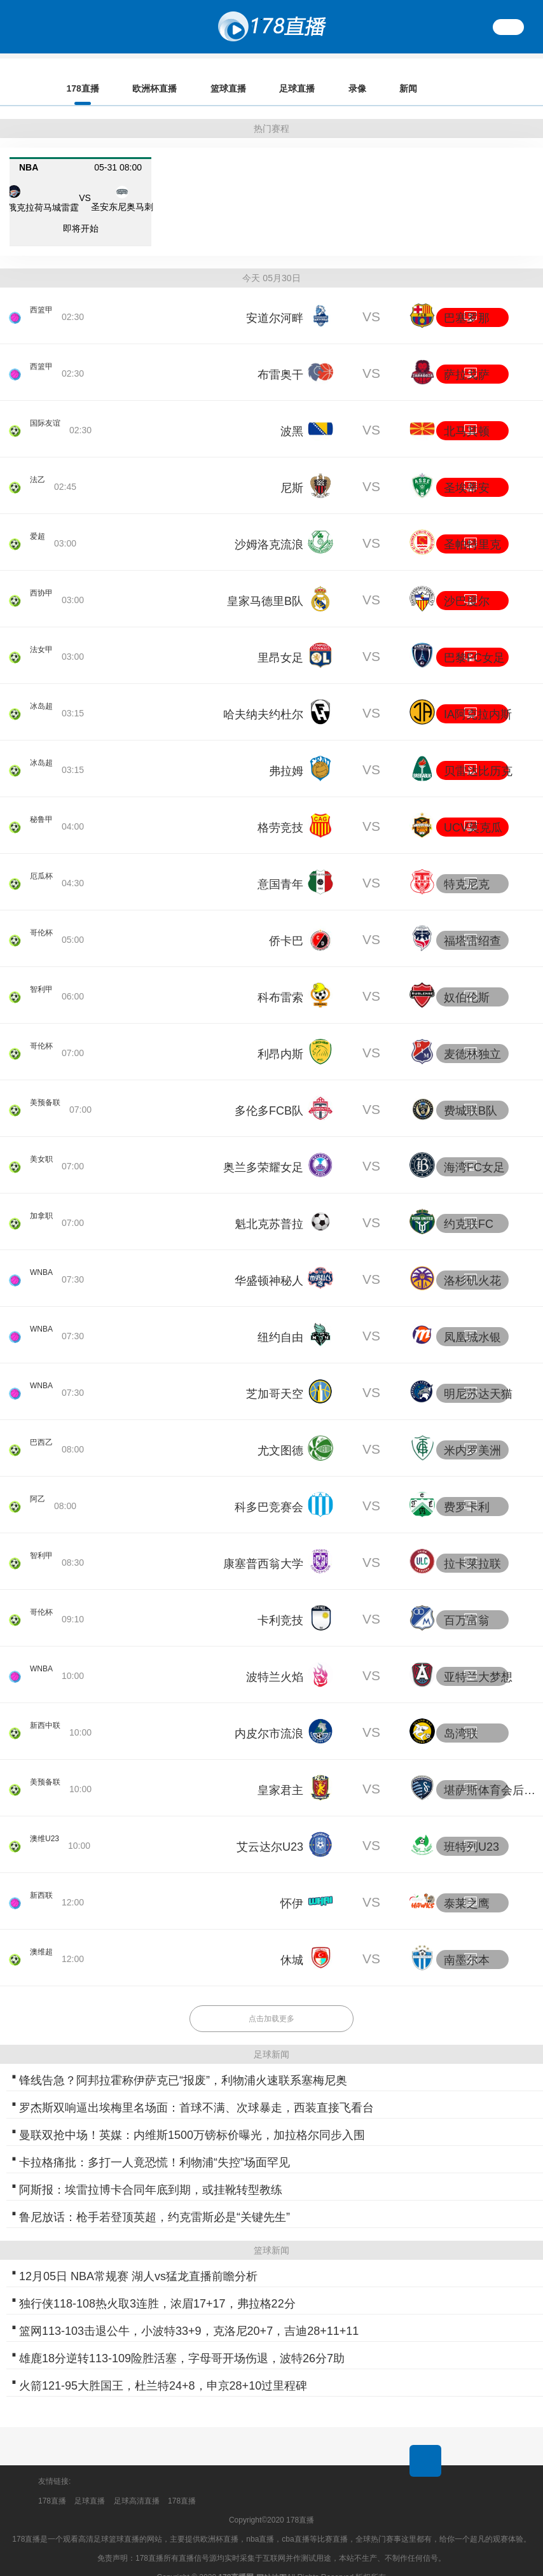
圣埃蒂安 (467, 470)
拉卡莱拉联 (472, 1546)
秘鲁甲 (43, 811)
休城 (291, 1942)
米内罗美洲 (472, 1432)
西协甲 (43, 585)
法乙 (39, 471)
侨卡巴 (286, 923)
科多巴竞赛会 (269, 1489)
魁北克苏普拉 (269, 1206)
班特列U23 (471, 1829)
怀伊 (291, 1885)
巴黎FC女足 (474, 640)
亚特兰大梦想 (478, 1659)
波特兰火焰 (274, 1659)
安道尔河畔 (274, 300)
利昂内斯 (280, 1036)
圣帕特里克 (472, 526)
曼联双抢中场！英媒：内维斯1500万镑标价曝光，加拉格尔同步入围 (192, 2117)
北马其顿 (467, 413)
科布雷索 (280, 979)
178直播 (52, 2483)
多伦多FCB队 (269, 1093)
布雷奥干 (280, 357)
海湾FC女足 (474, 1149)
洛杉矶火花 (472, 1263)
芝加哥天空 (274, 1376)
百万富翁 (467, 1602)
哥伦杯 (43, 924)
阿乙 (39, 1491)
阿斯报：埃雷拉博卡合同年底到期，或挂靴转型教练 (150, 2172)
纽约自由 (280, 1319)
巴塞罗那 (467, 300)
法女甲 (43, 641)
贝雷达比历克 (478, 753)
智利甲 (43, 981)
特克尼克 (467, 866)
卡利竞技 (280, 1602)
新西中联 (47, 1717)
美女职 (43, 1151)
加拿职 (43, 1207)
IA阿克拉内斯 (478, 696)
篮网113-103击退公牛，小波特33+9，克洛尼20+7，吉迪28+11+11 (189, 2313)
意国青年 (280, 866)
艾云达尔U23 (270, 1829)
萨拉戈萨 (467, 357)
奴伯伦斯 (467, 979)
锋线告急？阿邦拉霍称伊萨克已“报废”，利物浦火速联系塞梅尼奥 (183, 2062)
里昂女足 (280, 640)
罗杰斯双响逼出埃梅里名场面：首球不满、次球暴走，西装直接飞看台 (196, 2090)
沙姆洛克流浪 (269, 526)
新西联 (43, 1887)
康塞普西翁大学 (263, 1546)
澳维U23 (47, 1830)
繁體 (508, 26)
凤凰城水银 (472, 1319)
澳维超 (43, 1944)
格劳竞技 (280, 810)
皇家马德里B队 (265, 583)
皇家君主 (280, 1772)
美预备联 (47, 1094)
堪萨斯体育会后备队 (492, 1772)
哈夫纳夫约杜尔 (263, 696)
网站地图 (271, 2560)
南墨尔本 (467, 1942)
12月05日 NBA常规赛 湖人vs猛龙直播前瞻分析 (138, 2258)
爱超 (39, 528)
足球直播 (89, 2483)
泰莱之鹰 (467, 1885)
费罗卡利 (467, 1489)
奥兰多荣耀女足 (263, 1149)
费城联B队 (470, 1093)
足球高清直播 (137, 2483)
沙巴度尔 (467, 583)
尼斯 (291, 470)
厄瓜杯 (43, 868)
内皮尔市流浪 (269, 1715)
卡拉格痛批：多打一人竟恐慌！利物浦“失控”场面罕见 (154, 2144)
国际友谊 (47, 415)
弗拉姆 (286, 753)
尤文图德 (280, 1432)
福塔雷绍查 (472, 923)
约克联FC (468, 1206)
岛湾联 (461, 1715)
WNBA (43, 1264)
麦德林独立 (472, 1036)
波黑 (291, 413)
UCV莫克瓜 (473, 810)
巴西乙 (43, 1434)
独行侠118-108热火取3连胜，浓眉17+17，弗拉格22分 (157, 2286)
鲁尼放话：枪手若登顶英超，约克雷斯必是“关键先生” (154, 2199)
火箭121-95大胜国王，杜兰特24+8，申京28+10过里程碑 (163, 2368)
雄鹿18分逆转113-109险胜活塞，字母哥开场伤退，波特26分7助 (182, 2340)
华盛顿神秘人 (269, 1263)
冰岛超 (43, 698)
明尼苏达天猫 (478, 1376)
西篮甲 (43, 301)
